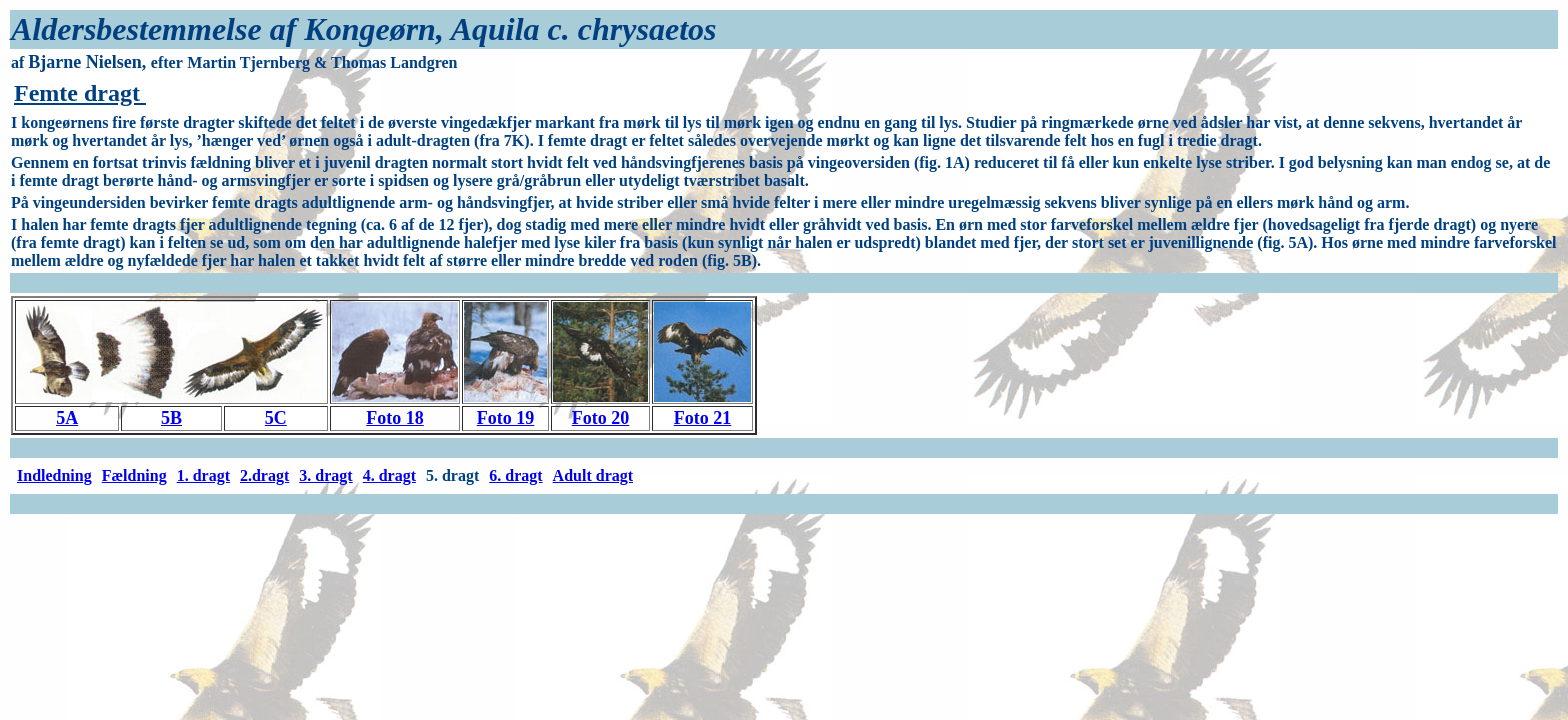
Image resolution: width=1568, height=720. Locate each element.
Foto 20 (601, 418)
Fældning (134, 475)
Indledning (54, 475)
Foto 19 (506, 418)
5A (67, 418)
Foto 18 (395, 418)
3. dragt (325, 475)
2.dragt (264, 475)
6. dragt (515, 475)
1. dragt (203, 475)
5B (171, 418)
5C (276, 418)
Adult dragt (593, 475)
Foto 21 (703, 418)
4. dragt (389, 475)
